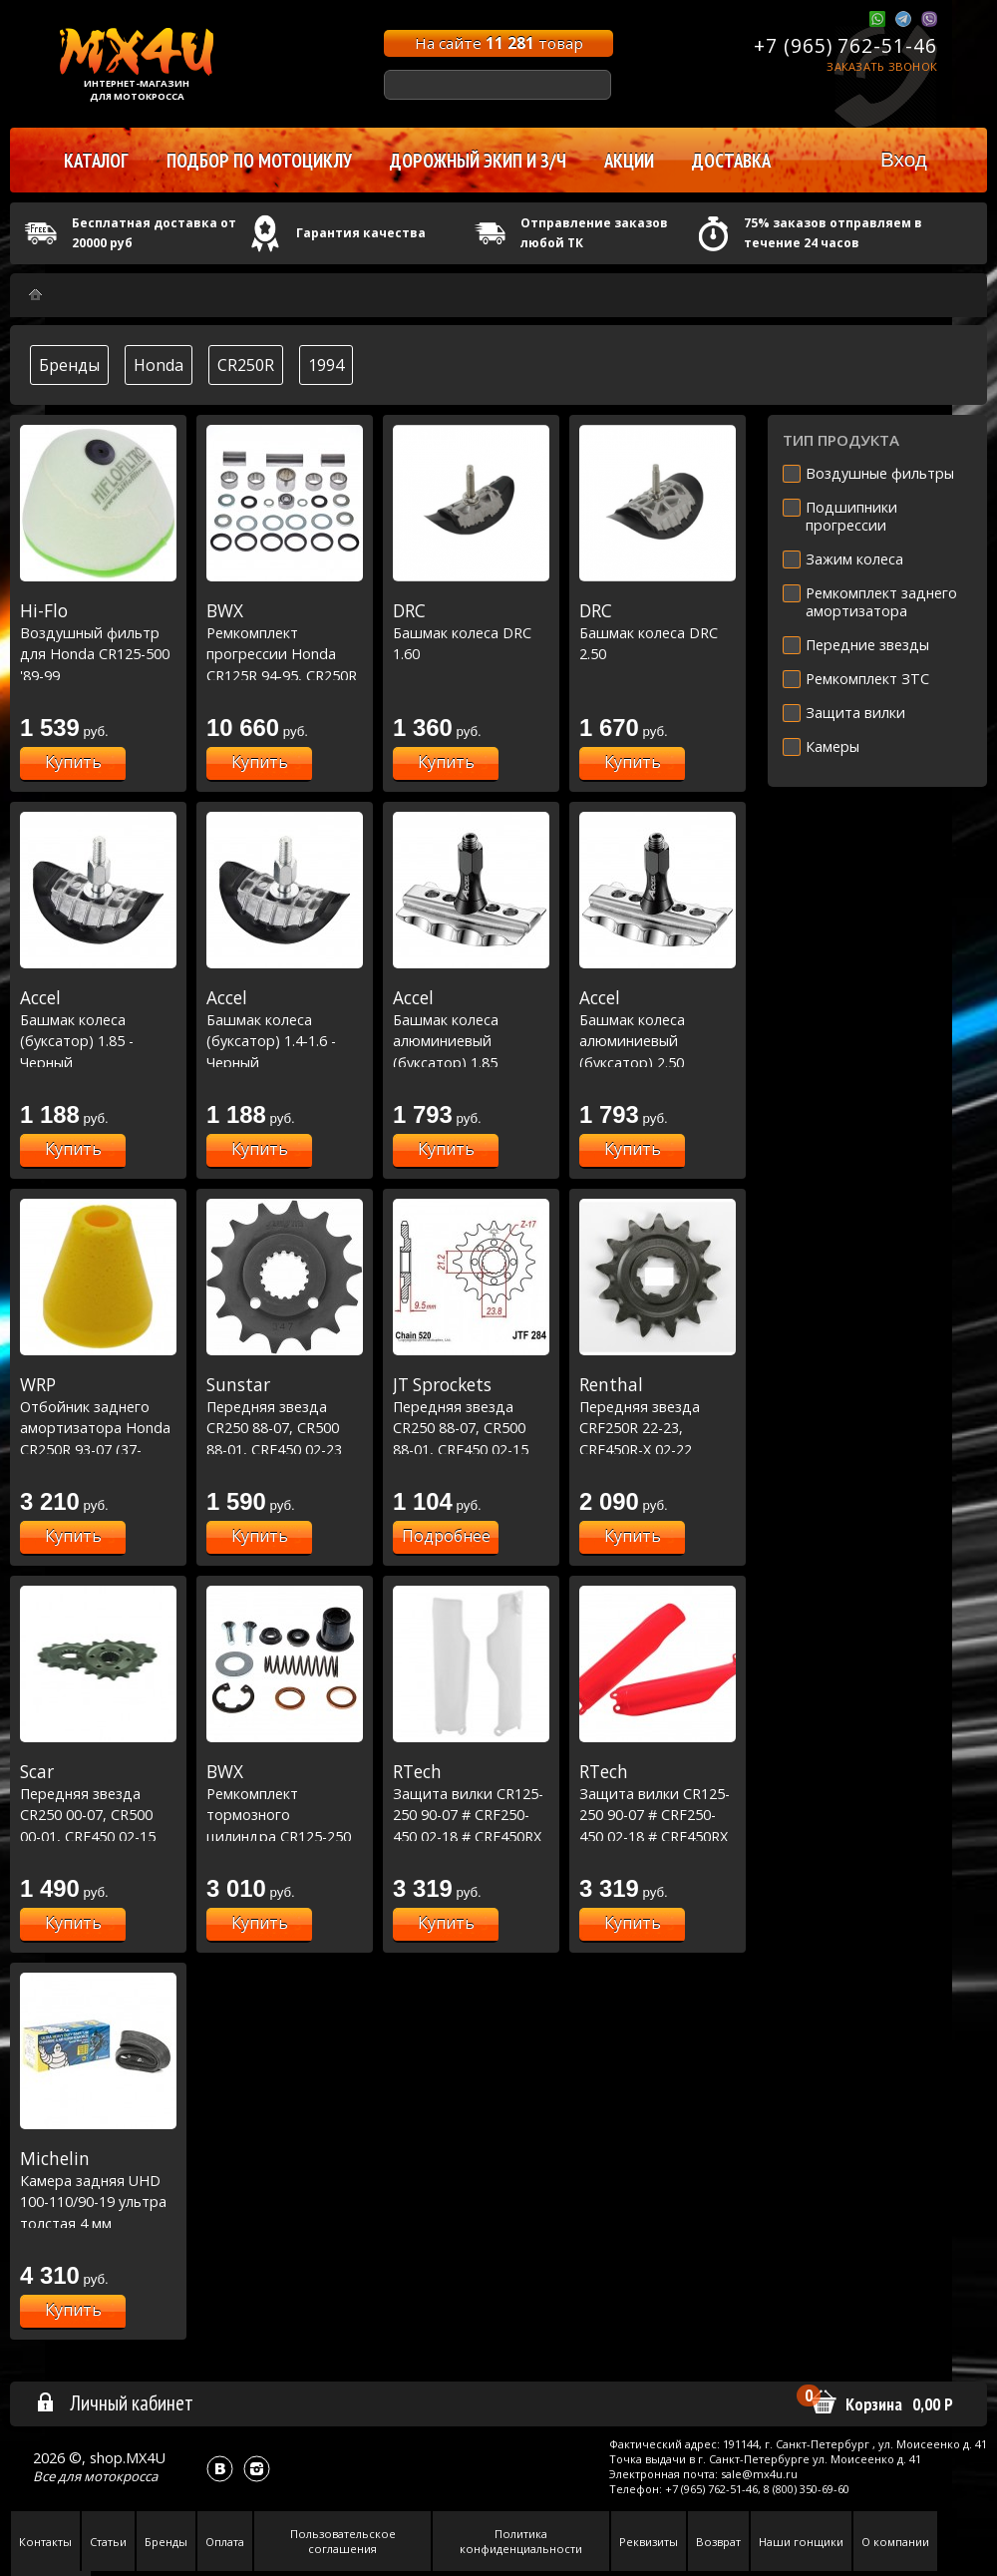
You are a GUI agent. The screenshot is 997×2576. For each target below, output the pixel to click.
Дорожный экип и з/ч (478, 161)
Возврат (718, 2541)
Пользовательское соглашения (343, 2541)
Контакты (45, 2541)
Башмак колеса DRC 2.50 (657, 631)
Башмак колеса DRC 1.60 (471, 631)
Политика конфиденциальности (521, 2541)
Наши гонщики (801, 2541)
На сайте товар (499, 43)
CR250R (245, 365)
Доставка (731, 161)
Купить (73, 762)
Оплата (224, 2541)
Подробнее (446, 1536)
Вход (903, 159)
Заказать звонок (882, 66)
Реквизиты (648, 2541)
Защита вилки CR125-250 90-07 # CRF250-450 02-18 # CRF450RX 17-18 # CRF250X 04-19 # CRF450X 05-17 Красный (657, 1836)
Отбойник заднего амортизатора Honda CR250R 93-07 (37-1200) (98, 1427)
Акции (629, 161)
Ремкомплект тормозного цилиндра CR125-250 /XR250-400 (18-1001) (284, 1814)
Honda (158, 365)
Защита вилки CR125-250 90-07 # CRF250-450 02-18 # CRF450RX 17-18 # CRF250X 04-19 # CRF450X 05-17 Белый (471, 1836)
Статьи (108, 2541)
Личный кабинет (114, 2402)
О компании (895, 2541)
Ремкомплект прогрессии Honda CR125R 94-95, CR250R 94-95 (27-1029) (284, 653)
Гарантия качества (361, 232)
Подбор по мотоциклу (259, 161)
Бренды (69, 365)
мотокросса (121, 2476)
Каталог (96, 161)
